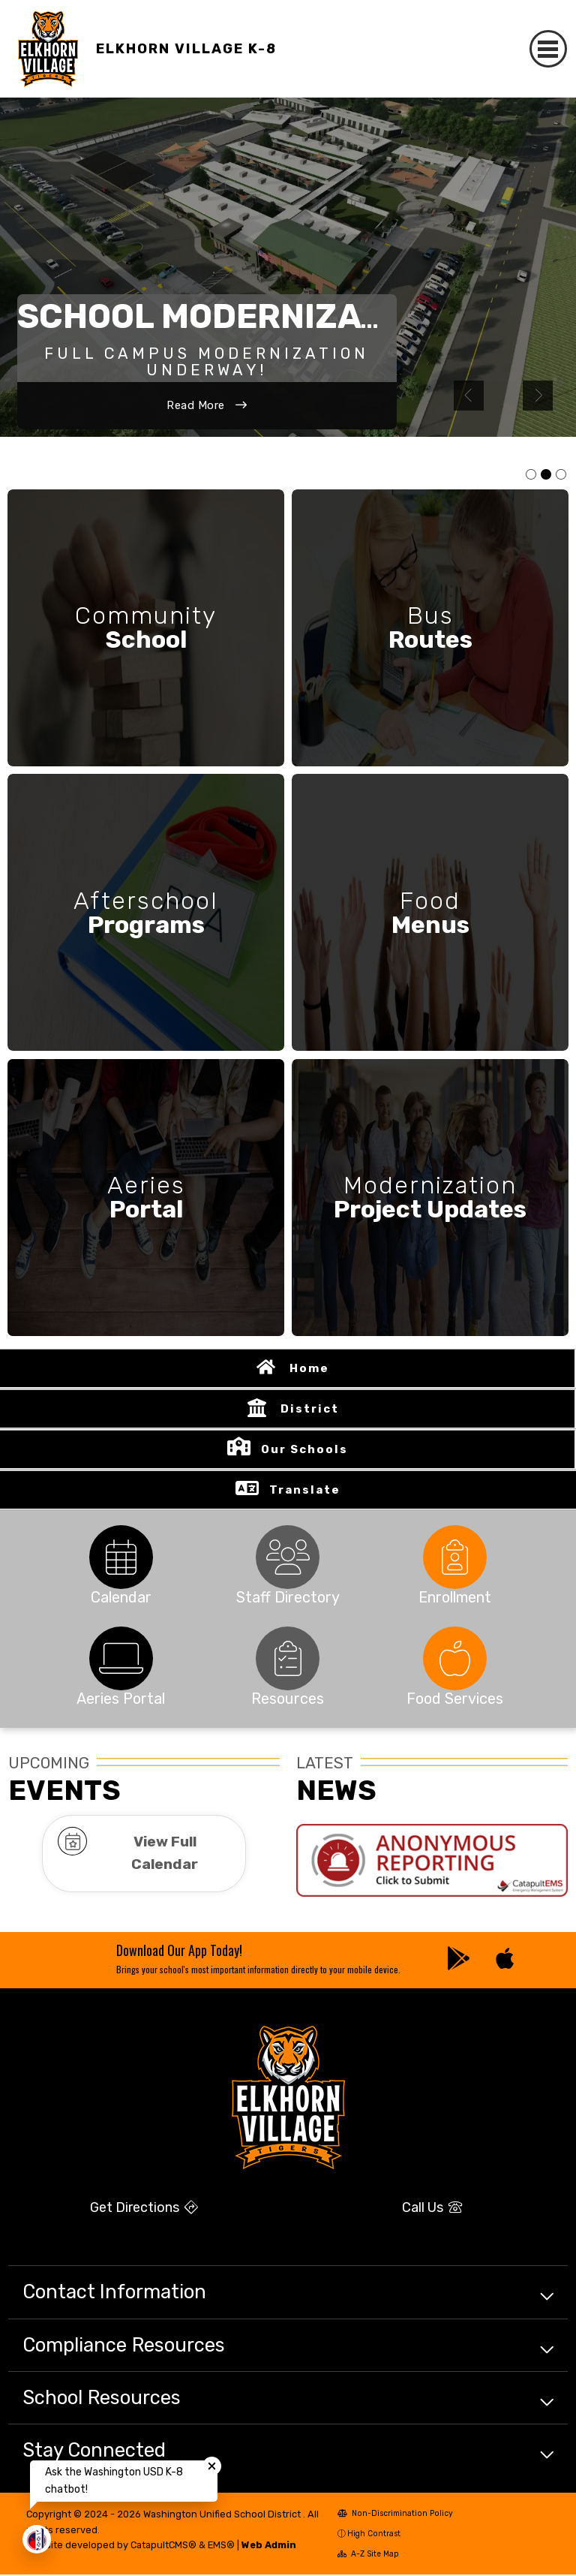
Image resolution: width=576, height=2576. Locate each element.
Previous (469, 396)
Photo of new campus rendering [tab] (546, 475)
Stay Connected (94, 2451)
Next (538, 396)
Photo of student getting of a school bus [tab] (561, 475)
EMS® (221, 2546)
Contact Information (114, 2293)
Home (309, 1370)
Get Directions (144, 2208)
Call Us (432, 2208)
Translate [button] (304, 1491)
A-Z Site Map (369, 2554)
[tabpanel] (288, 267)
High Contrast (373, 2535)
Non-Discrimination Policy (396, 2515)
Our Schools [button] (304, 1451)
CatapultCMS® (163, 2546)
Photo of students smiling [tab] (531, 475)
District (309, 1410)
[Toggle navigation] (548, 48)
